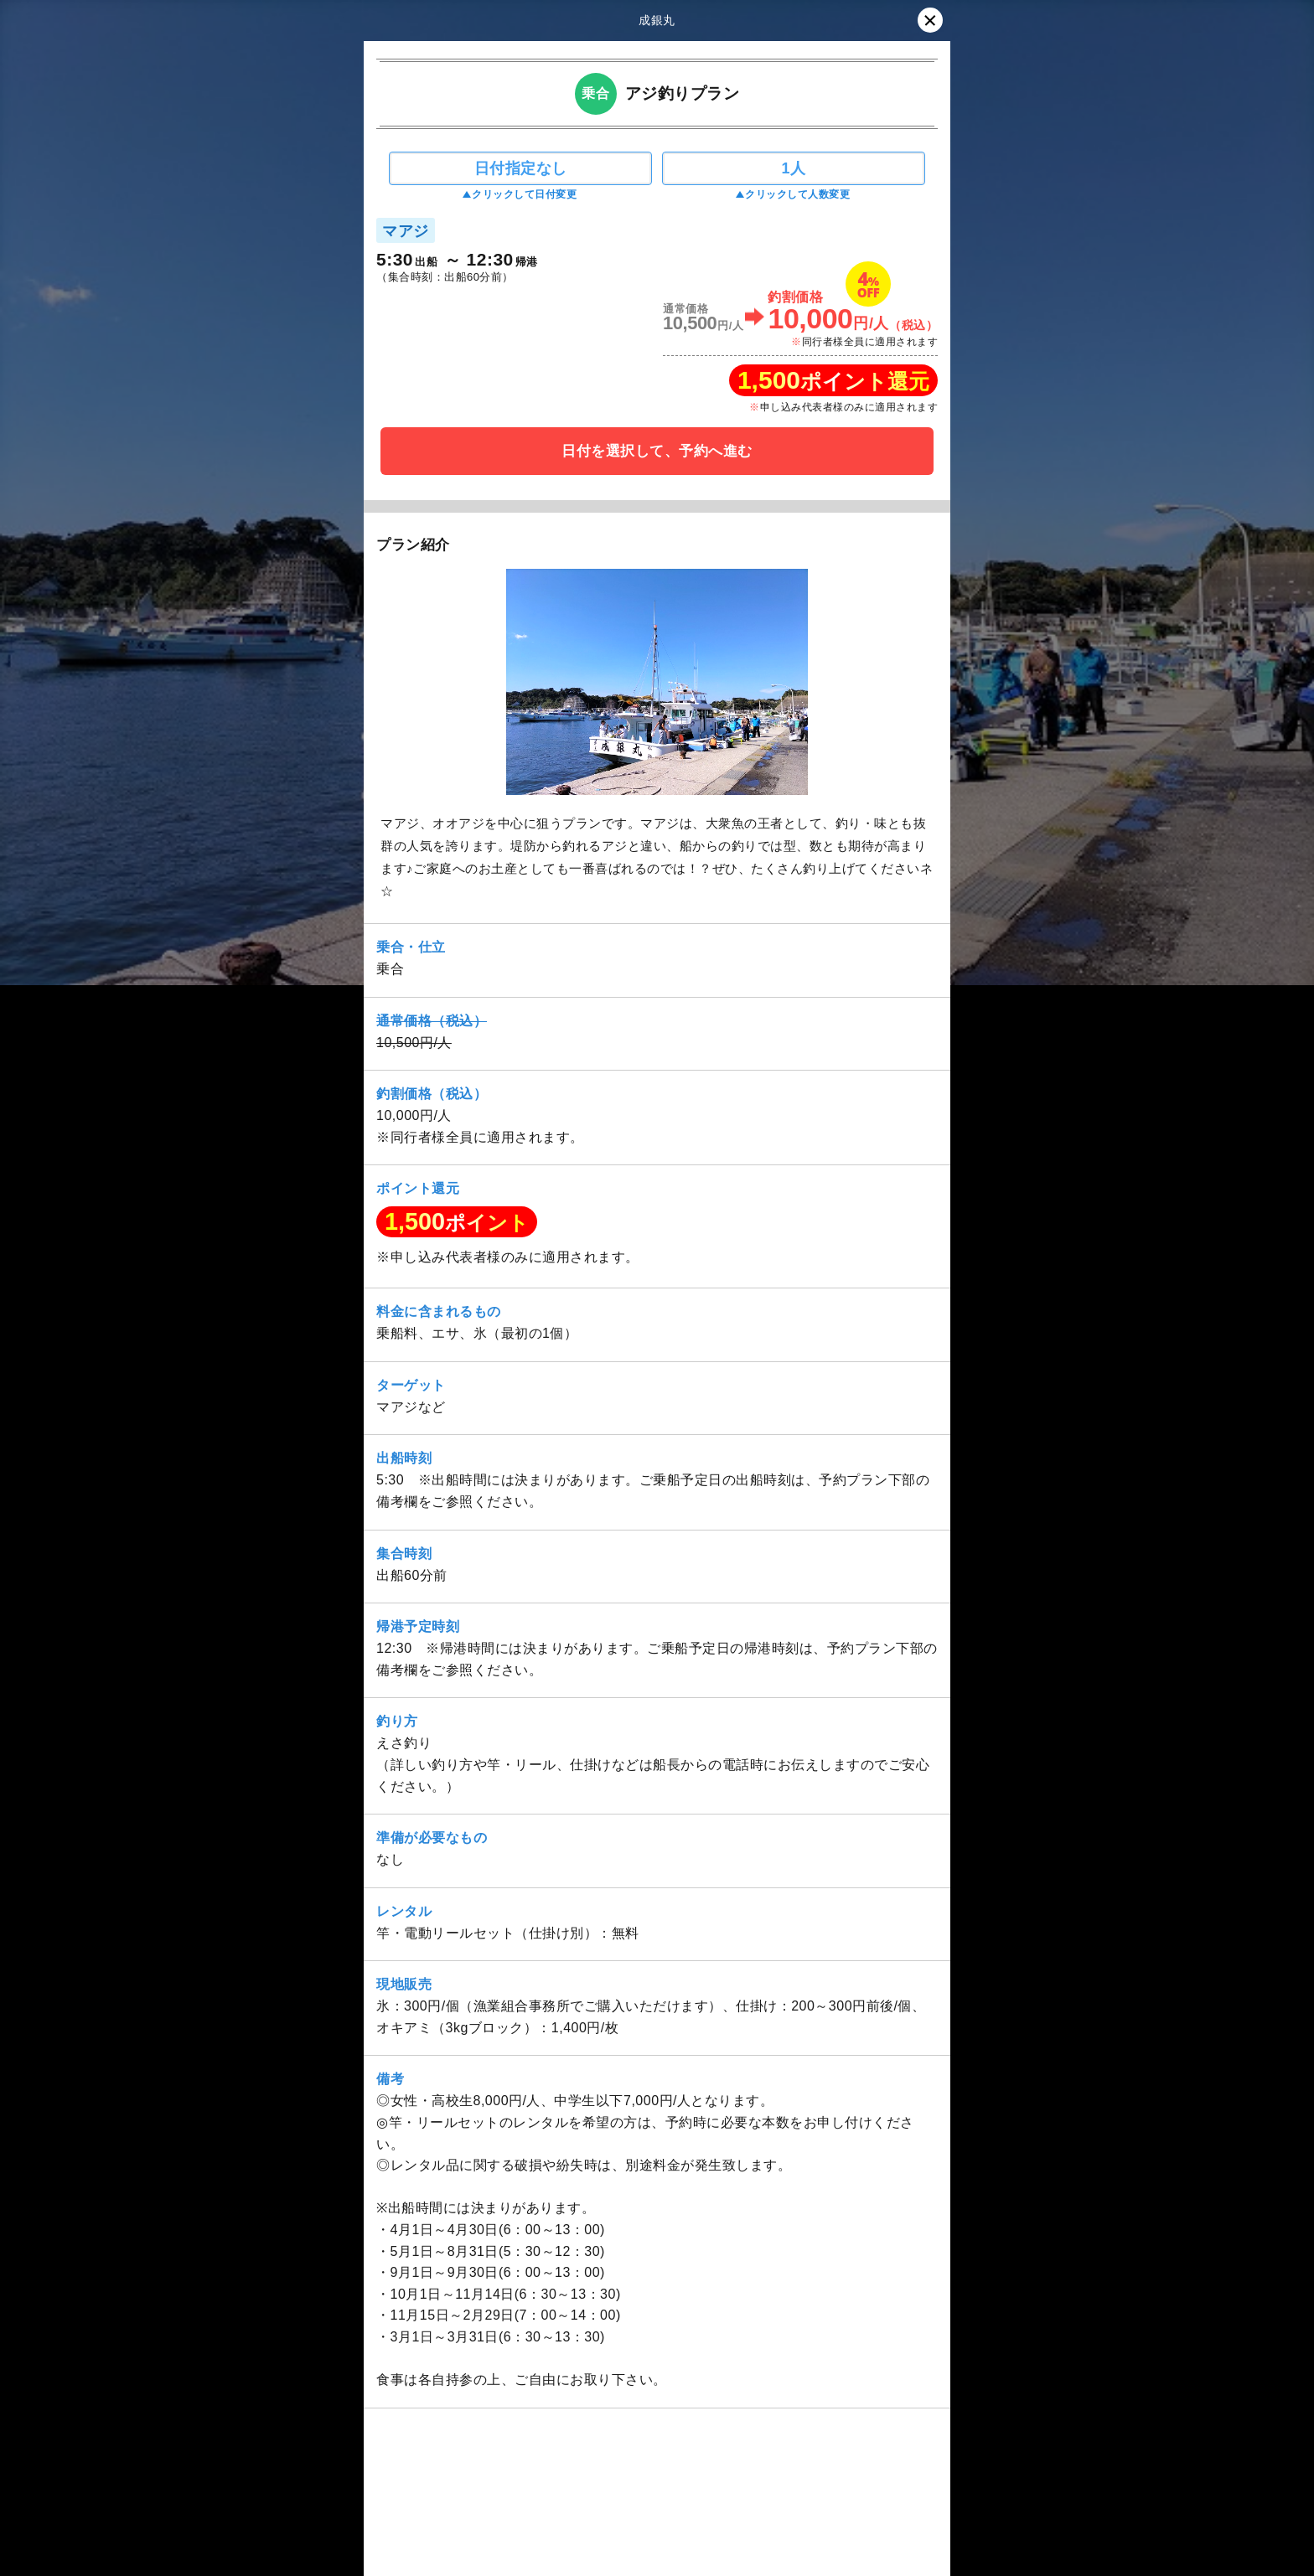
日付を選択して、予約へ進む (657, 451)
